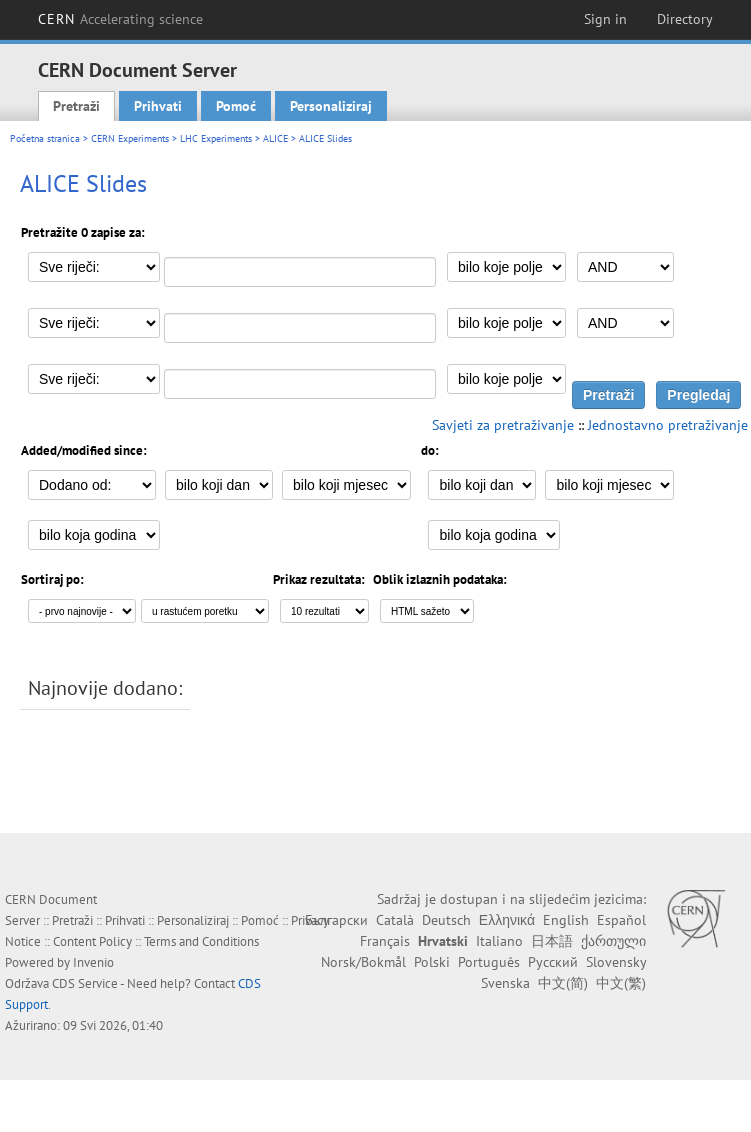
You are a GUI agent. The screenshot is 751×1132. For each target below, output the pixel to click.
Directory (685, 19)
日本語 (552, 941)
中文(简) (563, 983)
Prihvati (158, 106)
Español (621, 920)
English (566, 920)
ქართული (613, 941)
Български (336, 920)
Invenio (93, 962)
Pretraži (76, 106)
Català (395, 920)
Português (489, 962)
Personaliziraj (331, 106)
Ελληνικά (507, 920)
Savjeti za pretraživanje (503, 425)
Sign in (605, 19)
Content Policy (92, 941)
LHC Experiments (216, 138)
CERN (121, 19)
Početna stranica (45, 138)
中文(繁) (621, 983)
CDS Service (85, 983)
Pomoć (236, 106)
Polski (432, 962)
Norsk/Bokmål (363, 962)
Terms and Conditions (201, 941)
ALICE (275, 138)
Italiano (499, 941)
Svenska (505, 983)
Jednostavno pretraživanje (668, 425)
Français (385, 941)
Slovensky (616, 962)
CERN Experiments (130, 138)
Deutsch (446, 920)
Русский (553, 962)
